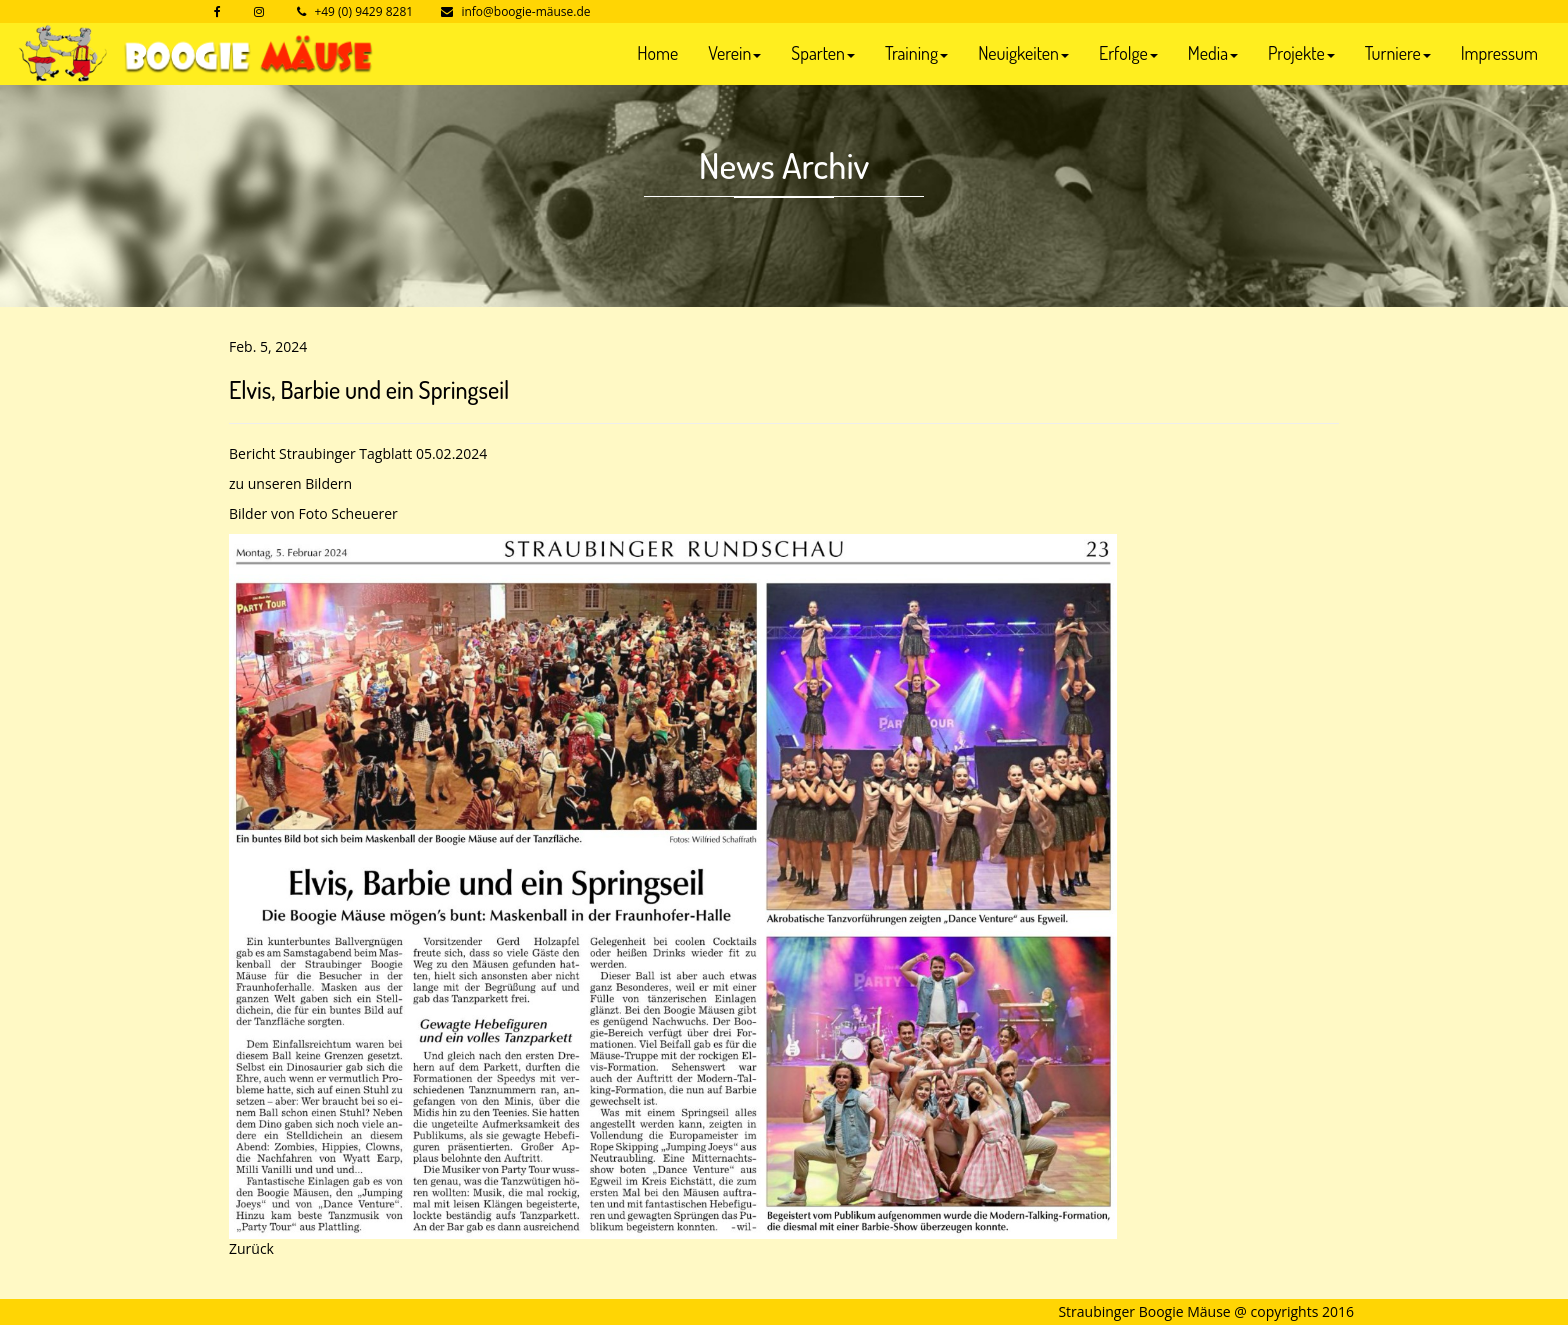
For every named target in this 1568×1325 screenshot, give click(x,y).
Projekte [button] (1301, 53)
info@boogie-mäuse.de (525, 11)
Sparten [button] (823, 53)
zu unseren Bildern (290, 483)
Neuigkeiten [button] (1023, 53)
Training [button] (916, 53)
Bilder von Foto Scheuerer (313, 513)
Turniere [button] (1398, 53)
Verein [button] (734, 53)
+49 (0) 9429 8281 (363, 11)
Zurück (251, 1248)
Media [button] (1213, 53)
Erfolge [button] (1128, 53)
